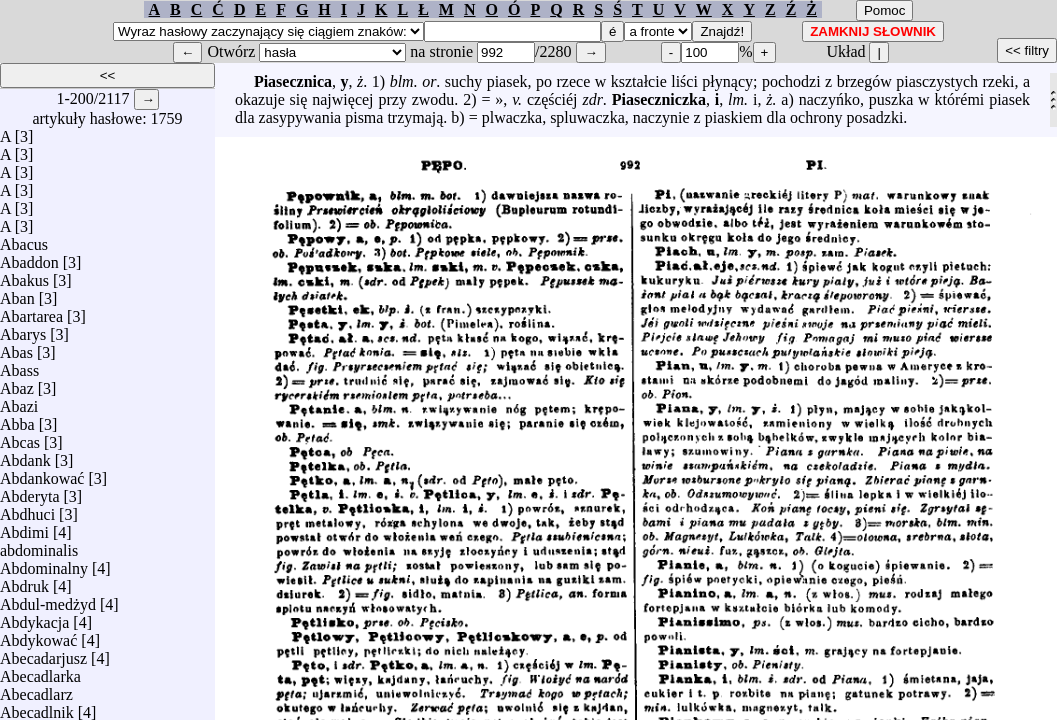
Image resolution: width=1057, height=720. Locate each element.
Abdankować (42, 473)
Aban (17, 293)
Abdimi (24, 527)
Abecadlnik (37, 707)
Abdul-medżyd (48, 599)
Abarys (23, 329)
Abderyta (30, 491)
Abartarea (31, 311)
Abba (17, 419)
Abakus (24, 275)
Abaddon (29, 257)
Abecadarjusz (43, 653)
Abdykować (38, 635)
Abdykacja (34, 617)
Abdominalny (44, 563)
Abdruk (24, 581)
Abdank (25, 455)
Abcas (20, 437)
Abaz (17, 383)
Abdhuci (27, 509)
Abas (16, 347)
